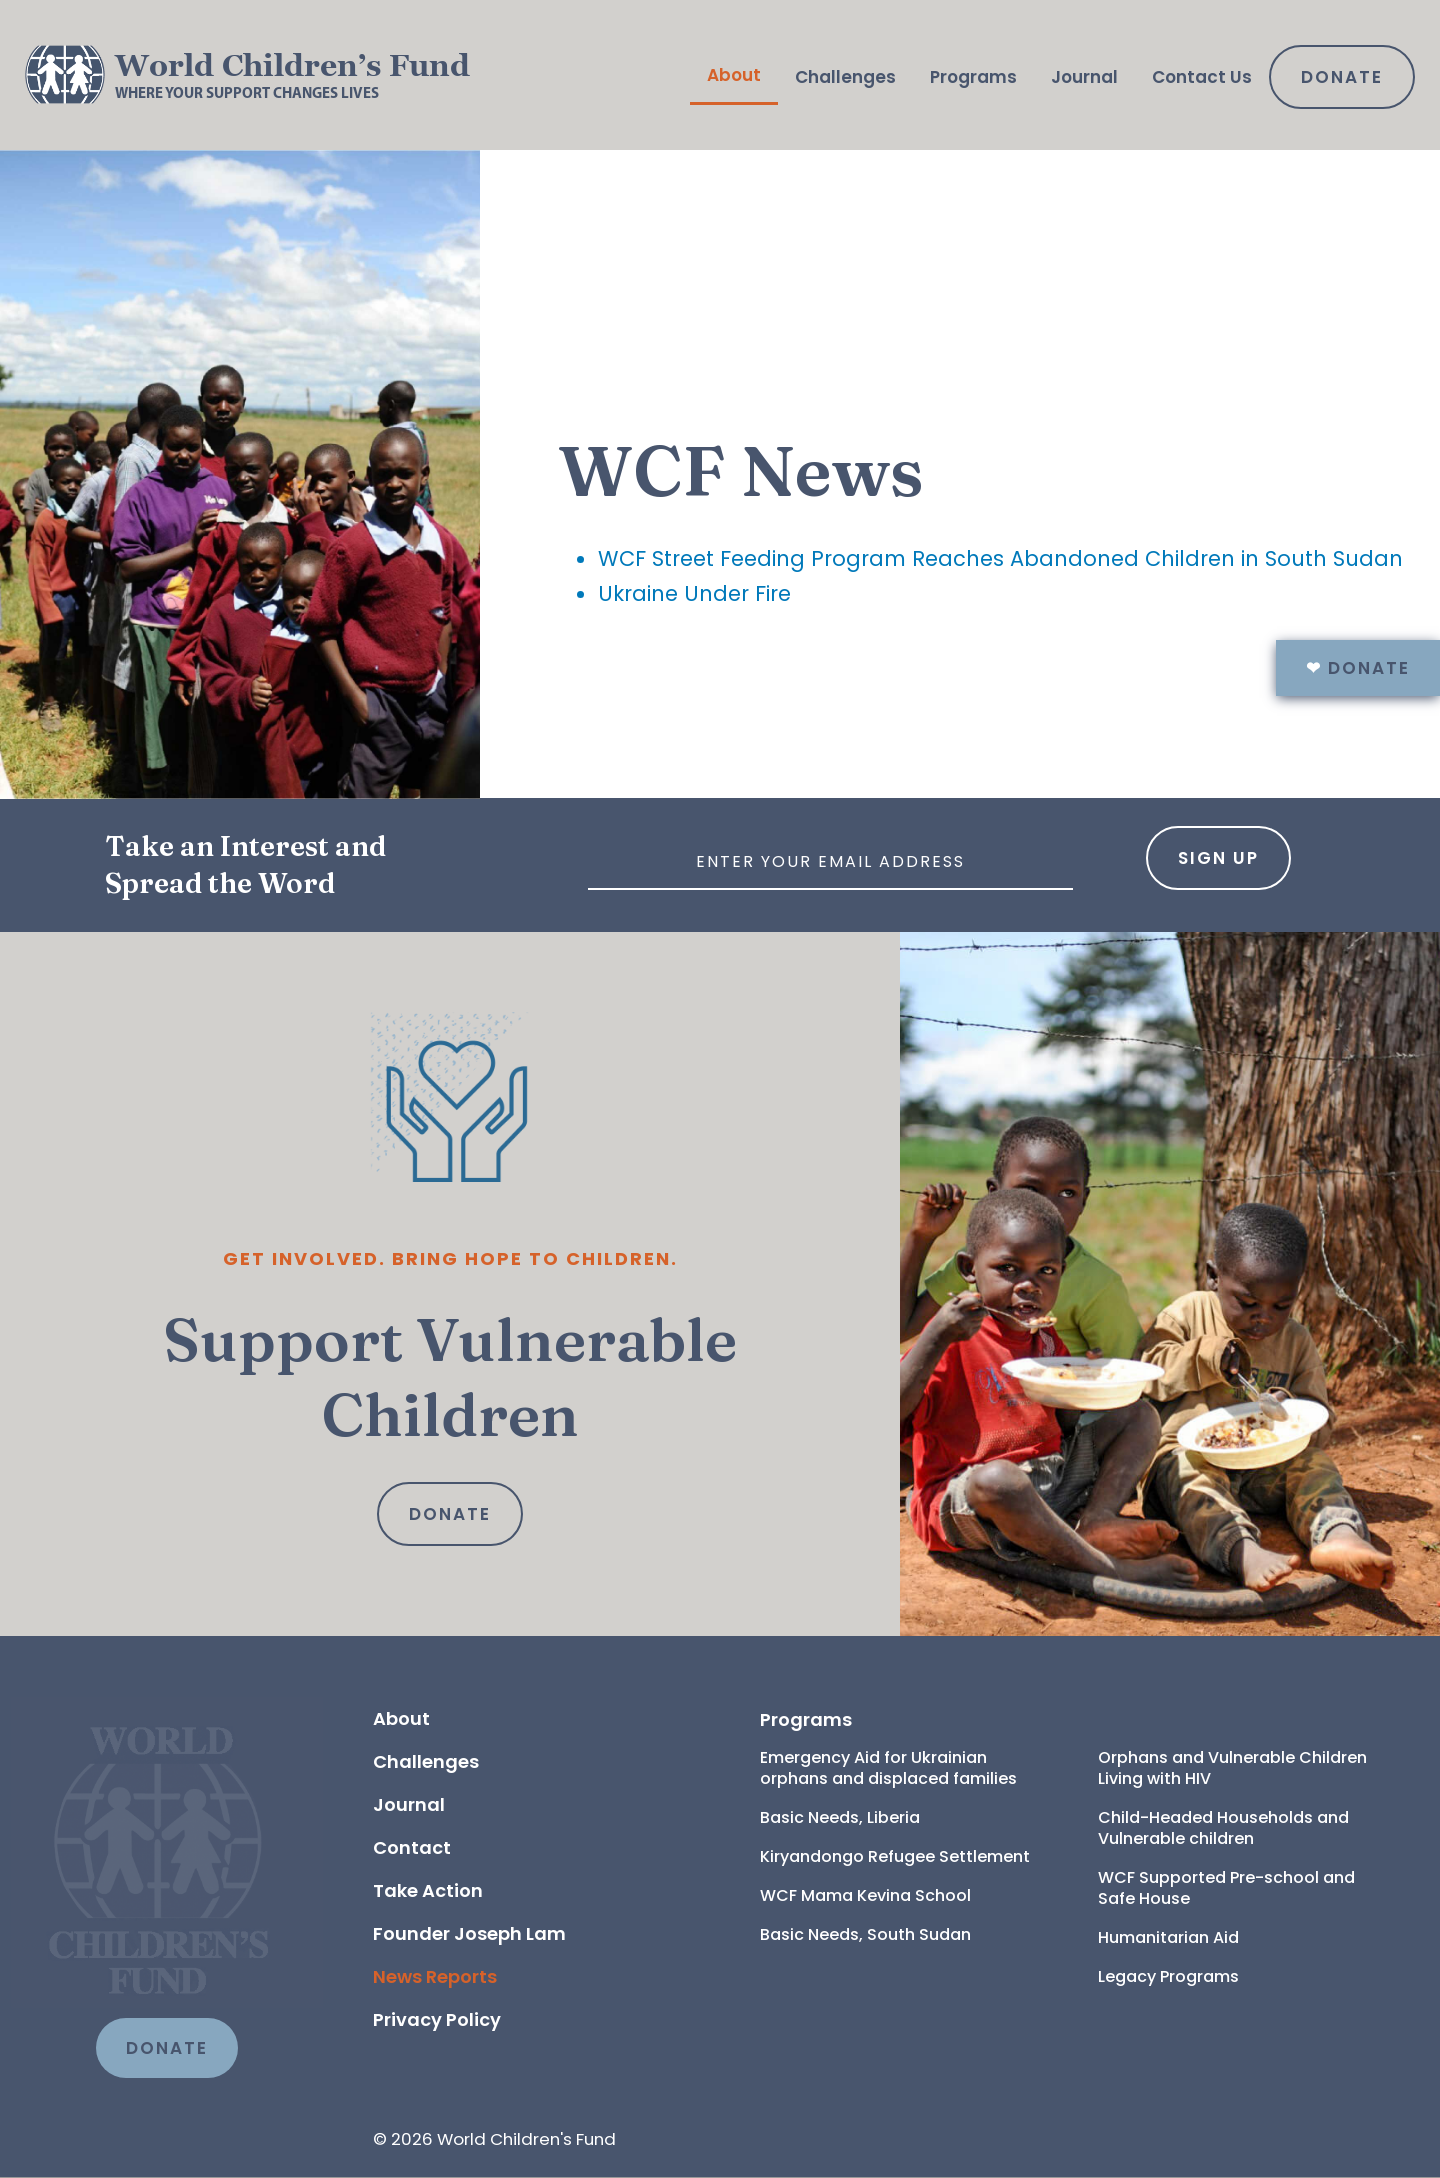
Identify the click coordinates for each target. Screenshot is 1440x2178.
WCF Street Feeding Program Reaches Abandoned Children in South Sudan (1000, 558)
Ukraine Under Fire (694, 593)
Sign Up (1218, 858)
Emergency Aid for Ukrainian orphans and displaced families (888, 1768)
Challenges (845, 77)
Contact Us (1202, 77)
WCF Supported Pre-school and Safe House (1228, 1888)
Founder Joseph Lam (469, 1933)
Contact (412, 1847)
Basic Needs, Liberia (840, 1817)
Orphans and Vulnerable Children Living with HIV (1234, 1768)
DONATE (167, 2048)
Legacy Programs (1168, 1976)
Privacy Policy (437, 2019)
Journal (1084, 77)
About (734, 75)
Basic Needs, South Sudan (865, 1934)
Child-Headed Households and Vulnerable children (1225, 1828)
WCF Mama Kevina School (865, 1895)
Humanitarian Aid (1168, 1937)
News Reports (435, 1976)
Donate (1342, 77)
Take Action (428, 1890)
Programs (973, 77)
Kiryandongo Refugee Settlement (895, 1856)
